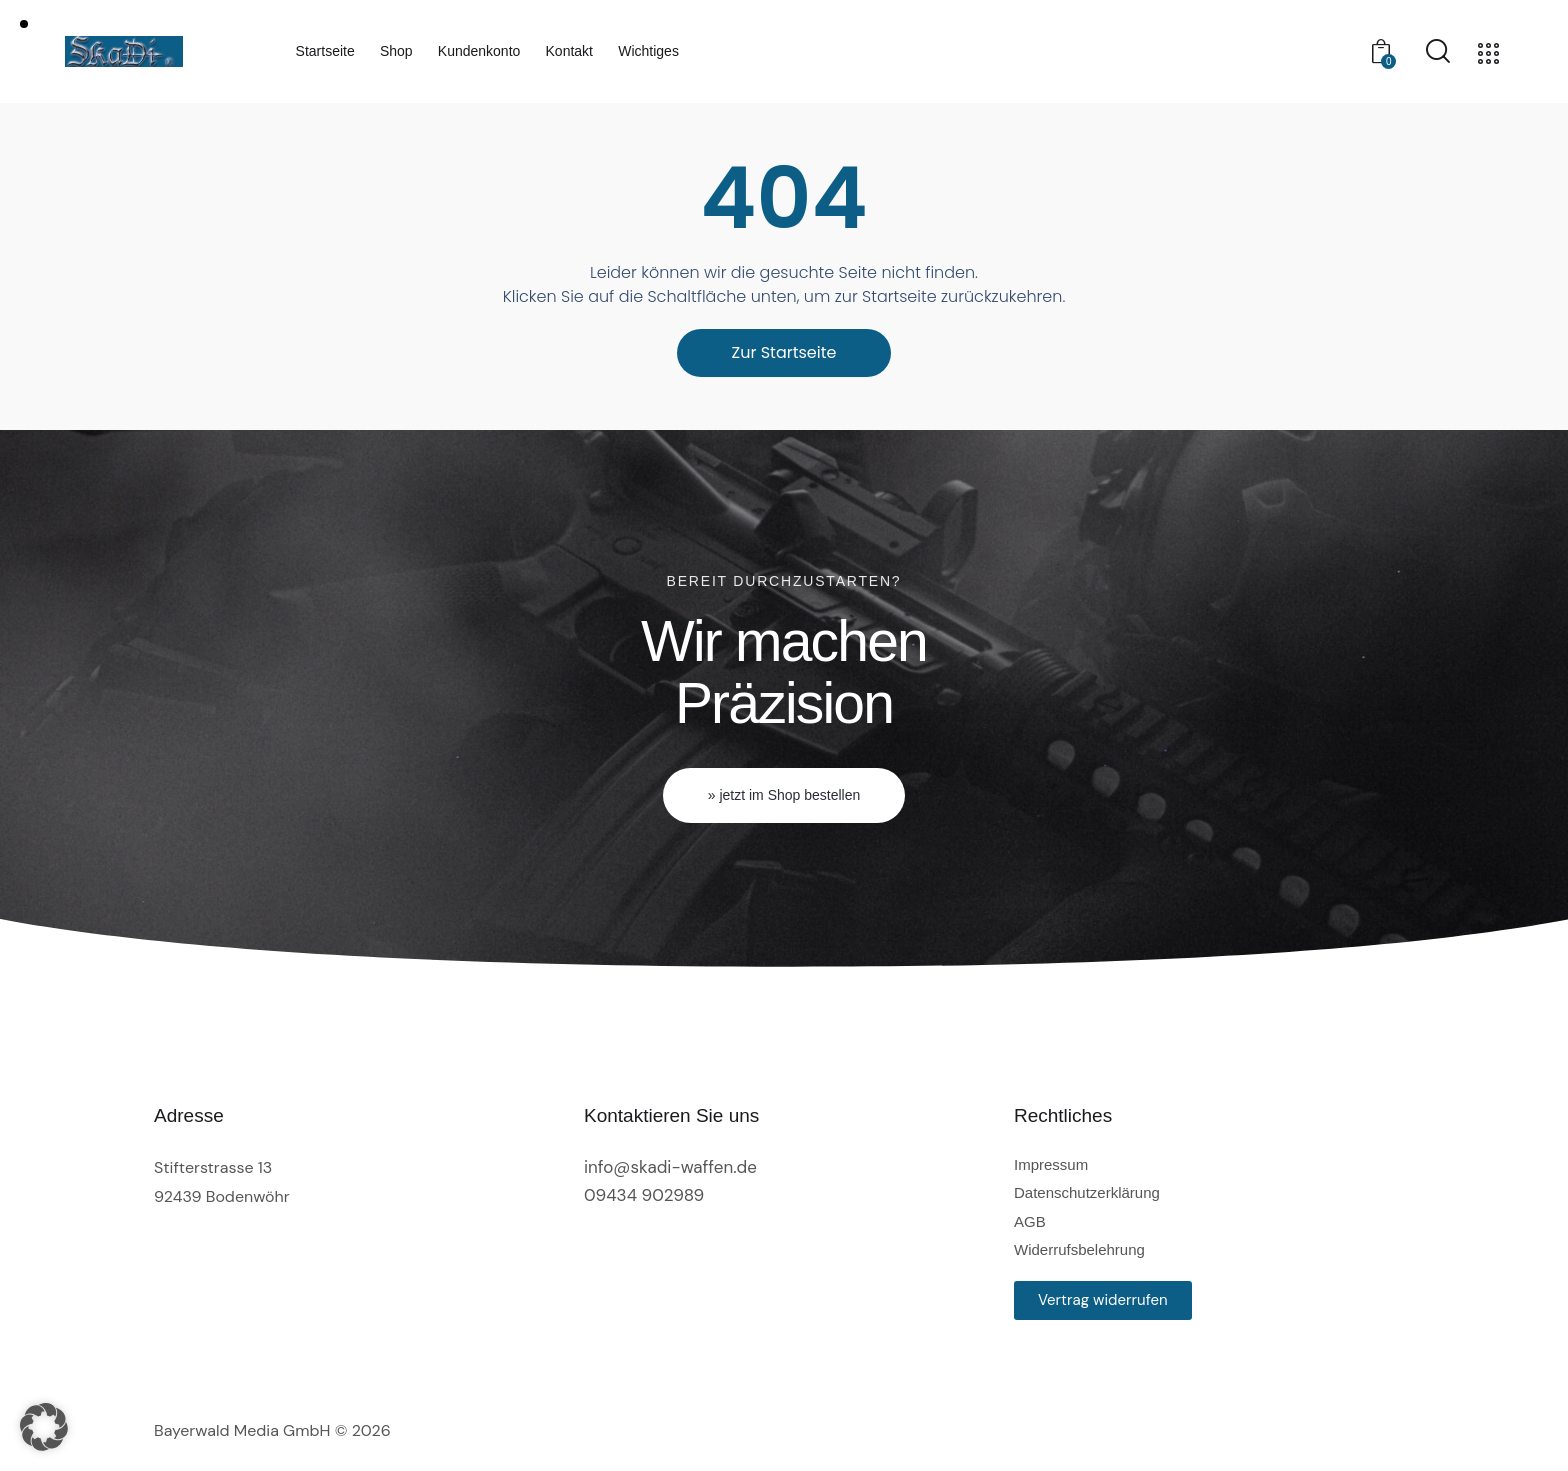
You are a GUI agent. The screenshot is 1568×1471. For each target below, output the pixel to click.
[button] (44, 1427)
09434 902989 (644, 1195)
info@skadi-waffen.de (670, 1167)
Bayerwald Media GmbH (242, 1430)
